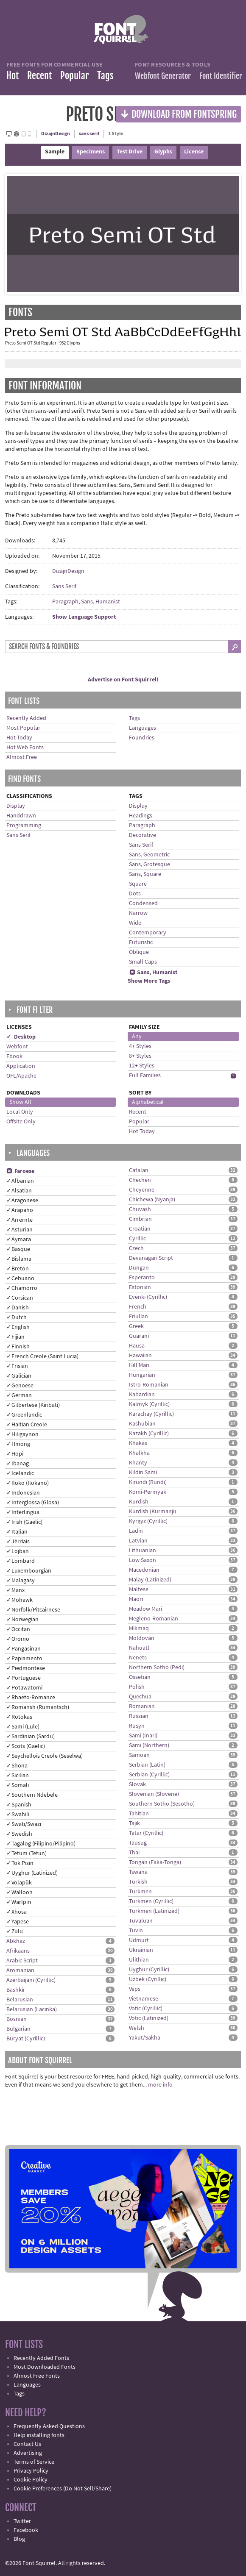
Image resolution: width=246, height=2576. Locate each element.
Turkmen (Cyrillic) (151, 1901)
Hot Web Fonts (25, 747)
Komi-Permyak (147, 1492)
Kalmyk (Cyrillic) (149, 1404)
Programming (23, 825)
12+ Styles (141, 1066)
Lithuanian (142, 1550)
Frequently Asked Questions (49, 2426)
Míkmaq (139, 1628)
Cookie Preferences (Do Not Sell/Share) (63, 2489)
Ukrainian (141, 1950)
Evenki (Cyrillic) (148, 1297)
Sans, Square (145, 874)
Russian (138, 1716)
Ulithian (139, 1960)
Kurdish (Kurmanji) (152, 1511)
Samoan (139, 1755)
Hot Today (19, 738)
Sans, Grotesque (149, 864)
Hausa (137, 1346)
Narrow (138, 913)
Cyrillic (137, 1238)
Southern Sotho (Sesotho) (162, 1804)
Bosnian (16, 2019)
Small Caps (143, 962)
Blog (19, 2539)
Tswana (138, 1872)
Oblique (139, 952)
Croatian (140, 1229)
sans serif (89, 133)
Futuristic (141, 942)
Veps (134, 1989)
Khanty (138, 1463)
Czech (136, 1248)
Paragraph (65, 602)
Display (15, 806)
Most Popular (23, 728)
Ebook (14, 1056)
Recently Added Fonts (41, 2358)
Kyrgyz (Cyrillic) (148, 1521)
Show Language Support (84, 617)
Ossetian (140, 1677)
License (194, 151)
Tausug (138, 1843)
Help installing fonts (39, 2435)
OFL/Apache (21, 1076)
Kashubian (142, 1424)
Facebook (26, 2530)
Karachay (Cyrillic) (151, 1414)
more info (160, 2085)
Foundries (141, 738)
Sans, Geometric (149, 855)
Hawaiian (140, 1355)
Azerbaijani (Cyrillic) (31, 1980)
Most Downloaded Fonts (44, 2367)
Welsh (136, 2028)
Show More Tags (149, 981)
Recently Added (26, 718)
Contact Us (27, 2444)
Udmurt (139, 1940)
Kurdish (138, 1502)
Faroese (20, 1171)
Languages (142, 728)
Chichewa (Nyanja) (152, 1199)
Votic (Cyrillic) (145, 2008)
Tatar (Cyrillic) (146, 1833)
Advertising (28, 2453)
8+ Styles (140, 1056)
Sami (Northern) (149, 1745)
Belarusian (19, 2000)
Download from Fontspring (178, 114)
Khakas (138, 1443)
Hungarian (142, 1375)
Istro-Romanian (148, 1385)
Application (20, 1066)
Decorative (142, 835)
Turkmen (140, 1891)
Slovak (137, 1784)
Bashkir (15, 1990)
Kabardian (142, 1394)
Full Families (145, 1075)
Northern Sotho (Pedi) (156, 1667)
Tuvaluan (141, 1921)
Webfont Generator (163, 76)
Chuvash (140, 1209)
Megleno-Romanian (153, 1619)
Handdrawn (21, 816)
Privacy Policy (31, 2471)
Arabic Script (22, 1961)
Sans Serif (64, 586)
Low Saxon (142, 1560)
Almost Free (21, 757)
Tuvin (136, 1930)
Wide (135, 923)
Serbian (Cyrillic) (149, 1774)
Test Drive (130, 151)
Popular (74, 75)
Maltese (138, 1589)
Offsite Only (21, 1121)
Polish (137, 1687)
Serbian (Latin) (147, 1765)
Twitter (22, 2521)
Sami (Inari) (143, 1736)
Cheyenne (141, 1190)
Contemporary (147, 932)
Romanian (142, 1706)
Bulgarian (18, 2029)
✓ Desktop (21, 1037)
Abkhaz (15, 1941)
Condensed (143, 903)
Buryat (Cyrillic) (25, 2038)
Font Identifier (220, 76)
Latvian (138, 1541)
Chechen (140, 1180)
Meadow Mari (145, 1609)
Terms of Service (34, 2462)
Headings (140, 816)
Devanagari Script (151, 1258)
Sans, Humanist (100, 602)
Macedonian (144, 1570)
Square (138, 884)
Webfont (17, 1046)
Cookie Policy (31, 2480)
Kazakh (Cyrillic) (149, 1433)
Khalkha (139, 1453)
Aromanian (20, 1970)
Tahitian (139, 1813)
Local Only (19, 1112)
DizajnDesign (55, 133)
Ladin (136, 1531)
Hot (12, 75)
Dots (135, 894)
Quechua (140, 1697)
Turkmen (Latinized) (154, 1911)
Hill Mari (139, 1365)
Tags (105, 75)
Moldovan (141, 1638)
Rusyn (137, 1726)
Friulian (138, 1316)
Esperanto (142, 1277)
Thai (134, 1852)
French (137, 1307)
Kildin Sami (143, 1472)
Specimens (90, 151)
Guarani (139, 1336)
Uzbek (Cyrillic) (147, 1979)
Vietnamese (143, 1999)
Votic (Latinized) (148, 2018)
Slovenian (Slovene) (154, 1794)
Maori (136, 1599)
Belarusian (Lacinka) (31, 2009)
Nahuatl (139, 1648)
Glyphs (163, 151)
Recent (39, 75)
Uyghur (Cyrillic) (149, 1969)
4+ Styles (140, 1046)
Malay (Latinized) (150, 1580)
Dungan (139, 1268)
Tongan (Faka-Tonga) (155, 1862)
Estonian (140, 1287)
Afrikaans (18, 1951)
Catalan (138, 1170)
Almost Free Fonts (37, 2376)
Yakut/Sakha (144, 2038)
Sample (54, 151)
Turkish (138, 1882)
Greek (136, 1326)
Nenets (138, 1658)
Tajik (134, 1823)
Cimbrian (140, 1219)
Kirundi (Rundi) (148, 1482)
